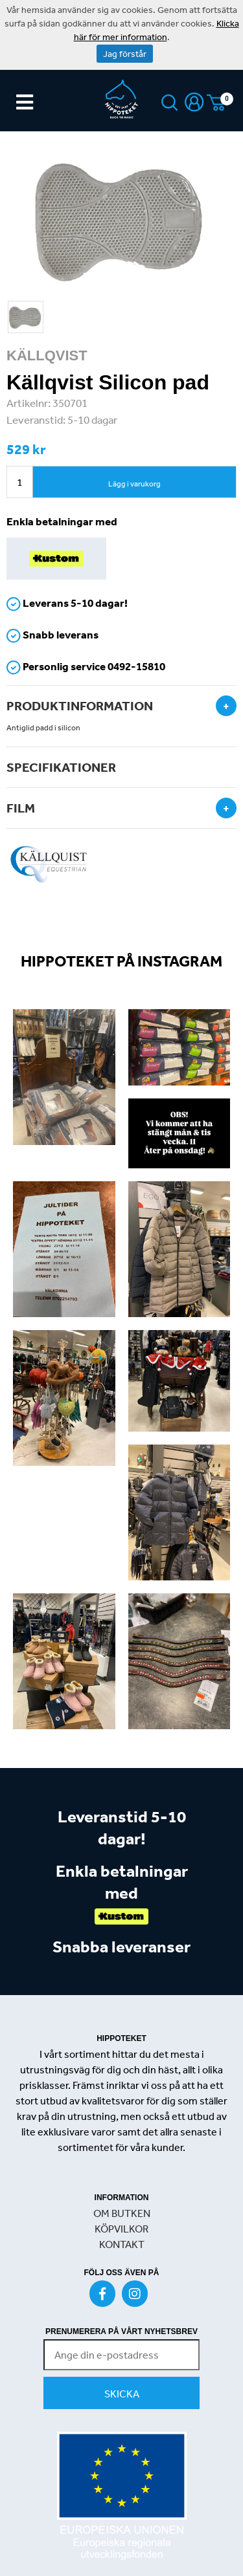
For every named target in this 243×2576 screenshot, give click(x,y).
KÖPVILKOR (121, 2228)
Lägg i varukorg (134, 484)
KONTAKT (122, 2244)
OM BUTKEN (121, 2213)
